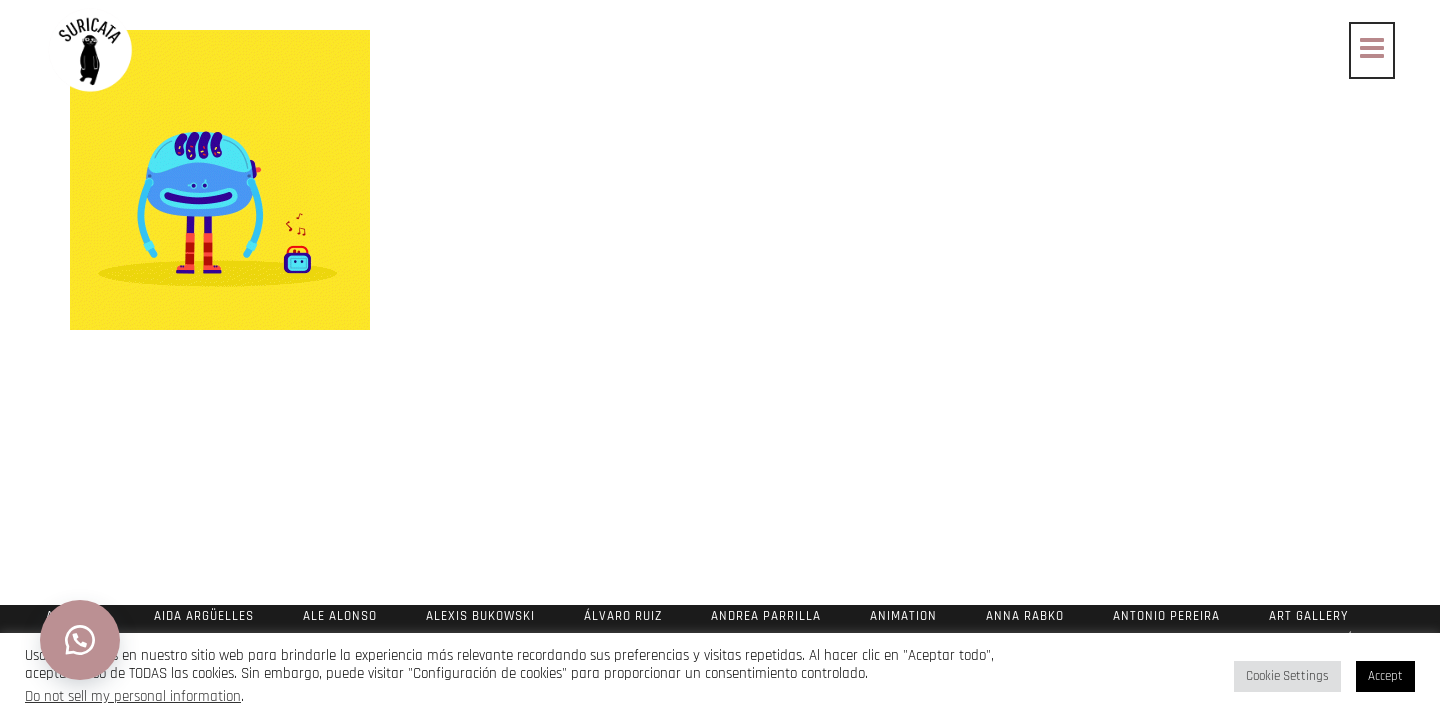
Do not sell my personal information (133, 696)
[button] (80, 640)
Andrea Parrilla (766, 616)
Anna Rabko (1025, 616)
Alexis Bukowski (480, 616)
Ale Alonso (340, 616)
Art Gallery (1309, 616)
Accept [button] (1385, 676)
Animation (903, 616)
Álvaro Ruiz (623, 616)
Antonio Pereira (1166, 616)
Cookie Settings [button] (1287, 676)
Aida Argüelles (204, 616)
